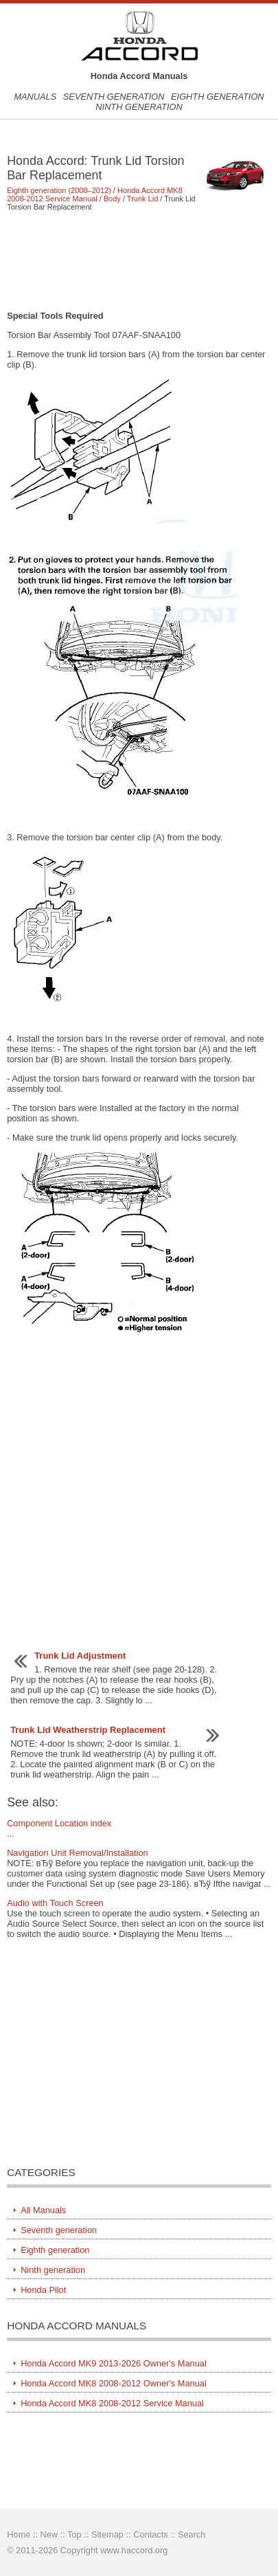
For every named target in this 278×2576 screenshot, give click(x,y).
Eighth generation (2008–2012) (59, 190)
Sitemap (107, 2534)
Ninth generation (138, 107)
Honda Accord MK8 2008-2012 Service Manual (95, 194)
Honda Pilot (43, 2290)
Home (18, 2534)
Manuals (35, 96)
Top (74, 2534)
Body (112, 198)
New (49, 2534)
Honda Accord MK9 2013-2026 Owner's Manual (114, 2363)
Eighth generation (217, 96)
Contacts (150, 2534)
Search (192, 2534)
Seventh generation (114, 96)
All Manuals (43, 2210)
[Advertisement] (139, 260)
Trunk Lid (142, 198)
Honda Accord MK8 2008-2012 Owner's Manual (114, 2383)
